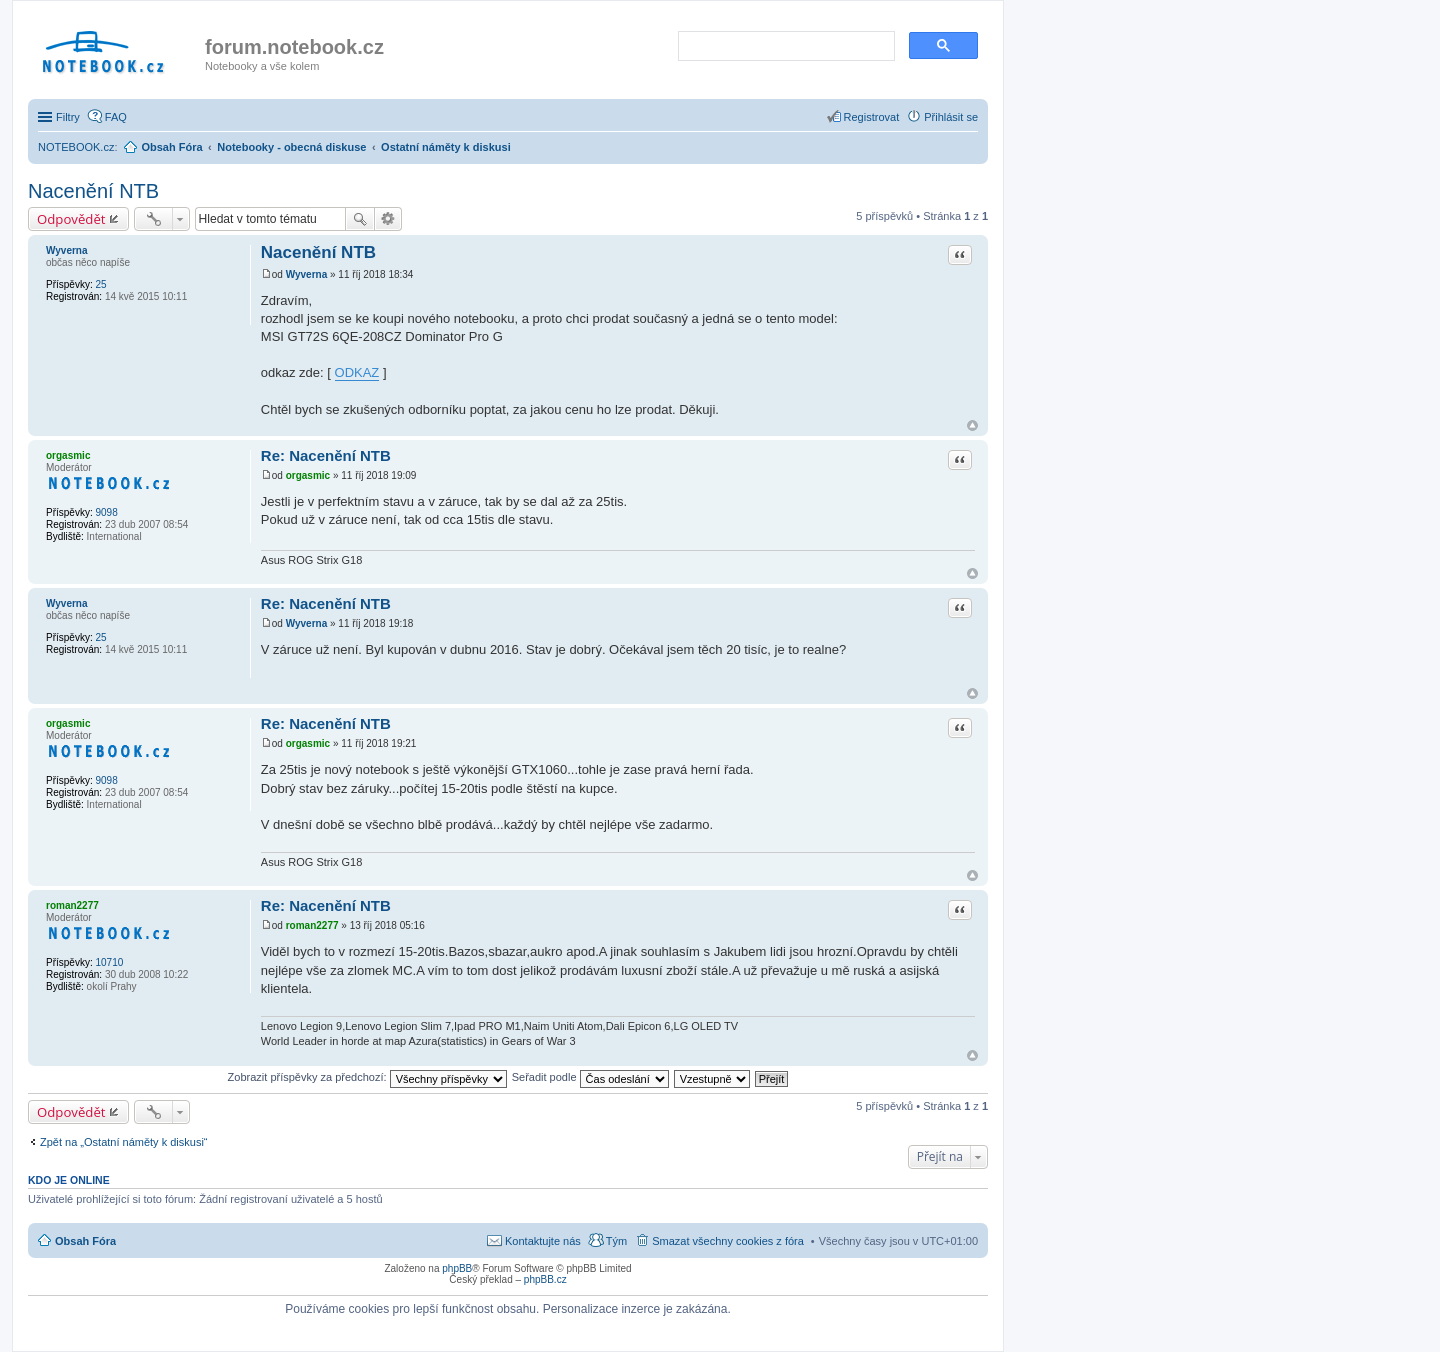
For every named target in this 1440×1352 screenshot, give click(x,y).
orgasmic (68, 455)
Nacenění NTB (93, 191)
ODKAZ (357, 372)
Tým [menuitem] (616, 1241)
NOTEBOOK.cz (76, 147)
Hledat (360, 219)
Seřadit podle (590, 1077)
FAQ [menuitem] (116, 117)
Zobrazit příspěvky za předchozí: (367, 1077)
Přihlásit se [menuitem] (951, 117)
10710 (109, 962)
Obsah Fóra (85, 1241)
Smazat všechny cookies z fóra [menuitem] (728, 1241)
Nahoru (972, 425)
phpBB (457, 1268)
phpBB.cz (545, 1279)
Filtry (68, 117)
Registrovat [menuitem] (872, 117)
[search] (784, 47)
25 (100, 284)
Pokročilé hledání (388, 219)
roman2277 (72, 905)
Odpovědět (71, 219)
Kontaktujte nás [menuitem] (543, 1241)
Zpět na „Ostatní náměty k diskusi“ (124, 1142)
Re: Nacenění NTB (326, 455)
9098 (106, 512)
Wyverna (67, 250)
